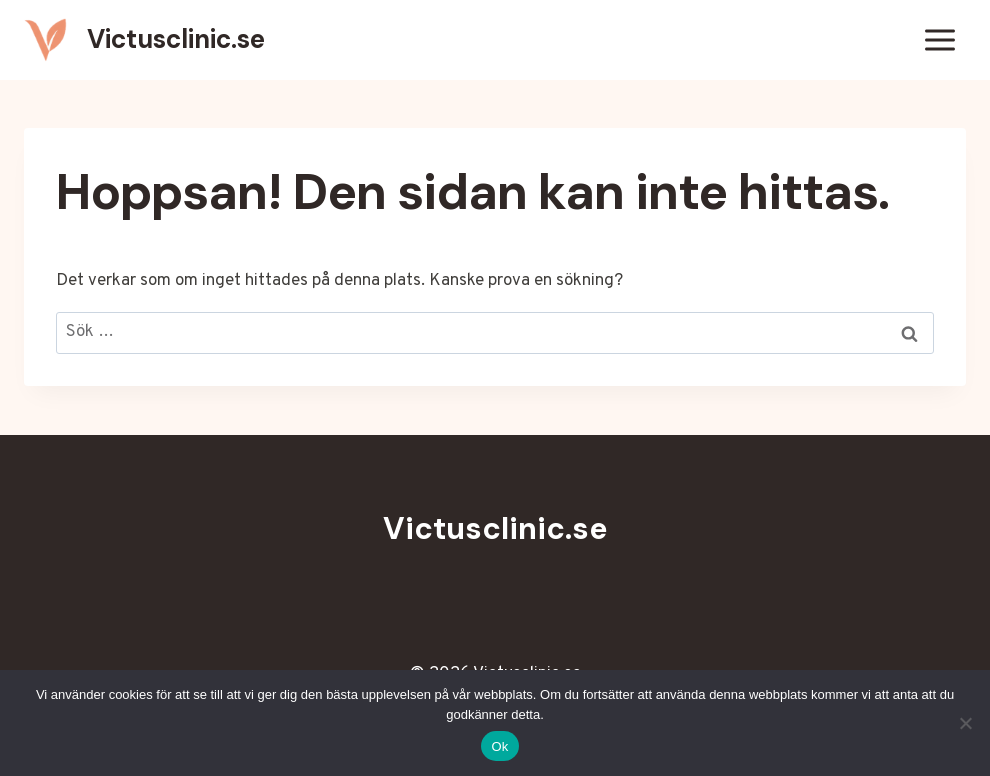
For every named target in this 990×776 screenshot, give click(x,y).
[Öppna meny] (939, 39)
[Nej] (965, 723)
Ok (499, 746)
